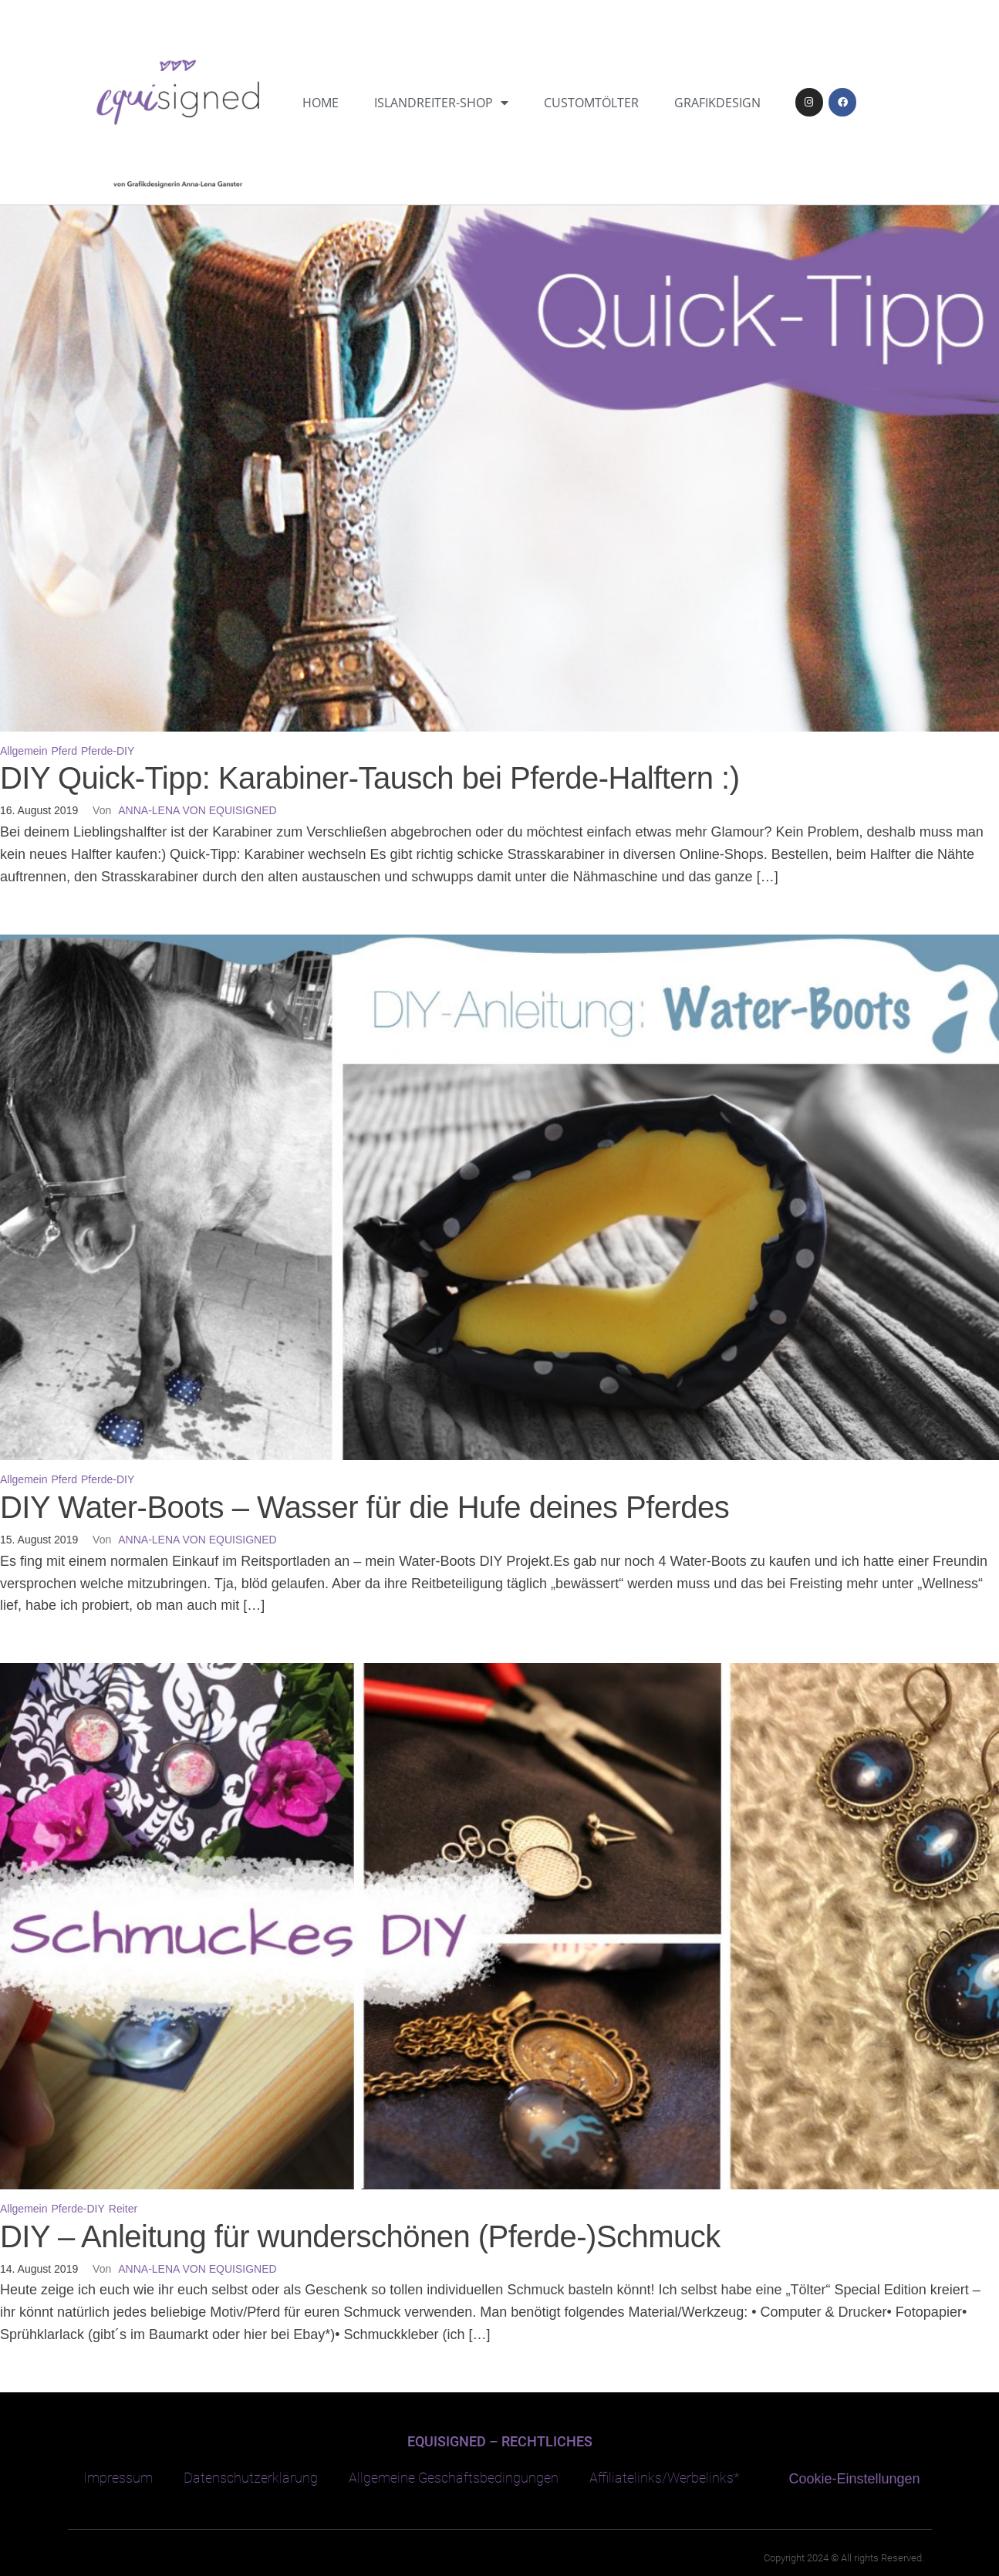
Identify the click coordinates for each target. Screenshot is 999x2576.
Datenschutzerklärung (251, 2478)
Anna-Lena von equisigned (197, 810)
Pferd (64, 751)
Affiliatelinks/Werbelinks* (664, 2478)
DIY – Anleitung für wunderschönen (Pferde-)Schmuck (360, 2236)
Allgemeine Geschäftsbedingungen (454, 2478)
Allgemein (23, 751)
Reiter (123, 2208)
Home (320, 102)
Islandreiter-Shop (441, 103)
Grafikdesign (717, 102)
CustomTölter (591, 102)
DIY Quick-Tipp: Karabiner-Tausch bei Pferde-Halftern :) (369, 778)
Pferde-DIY (107, 751)
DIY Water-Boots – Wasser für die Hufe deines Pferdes (364, 1507)
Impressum (118, 2478)
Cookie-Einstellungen (854, 2478)
